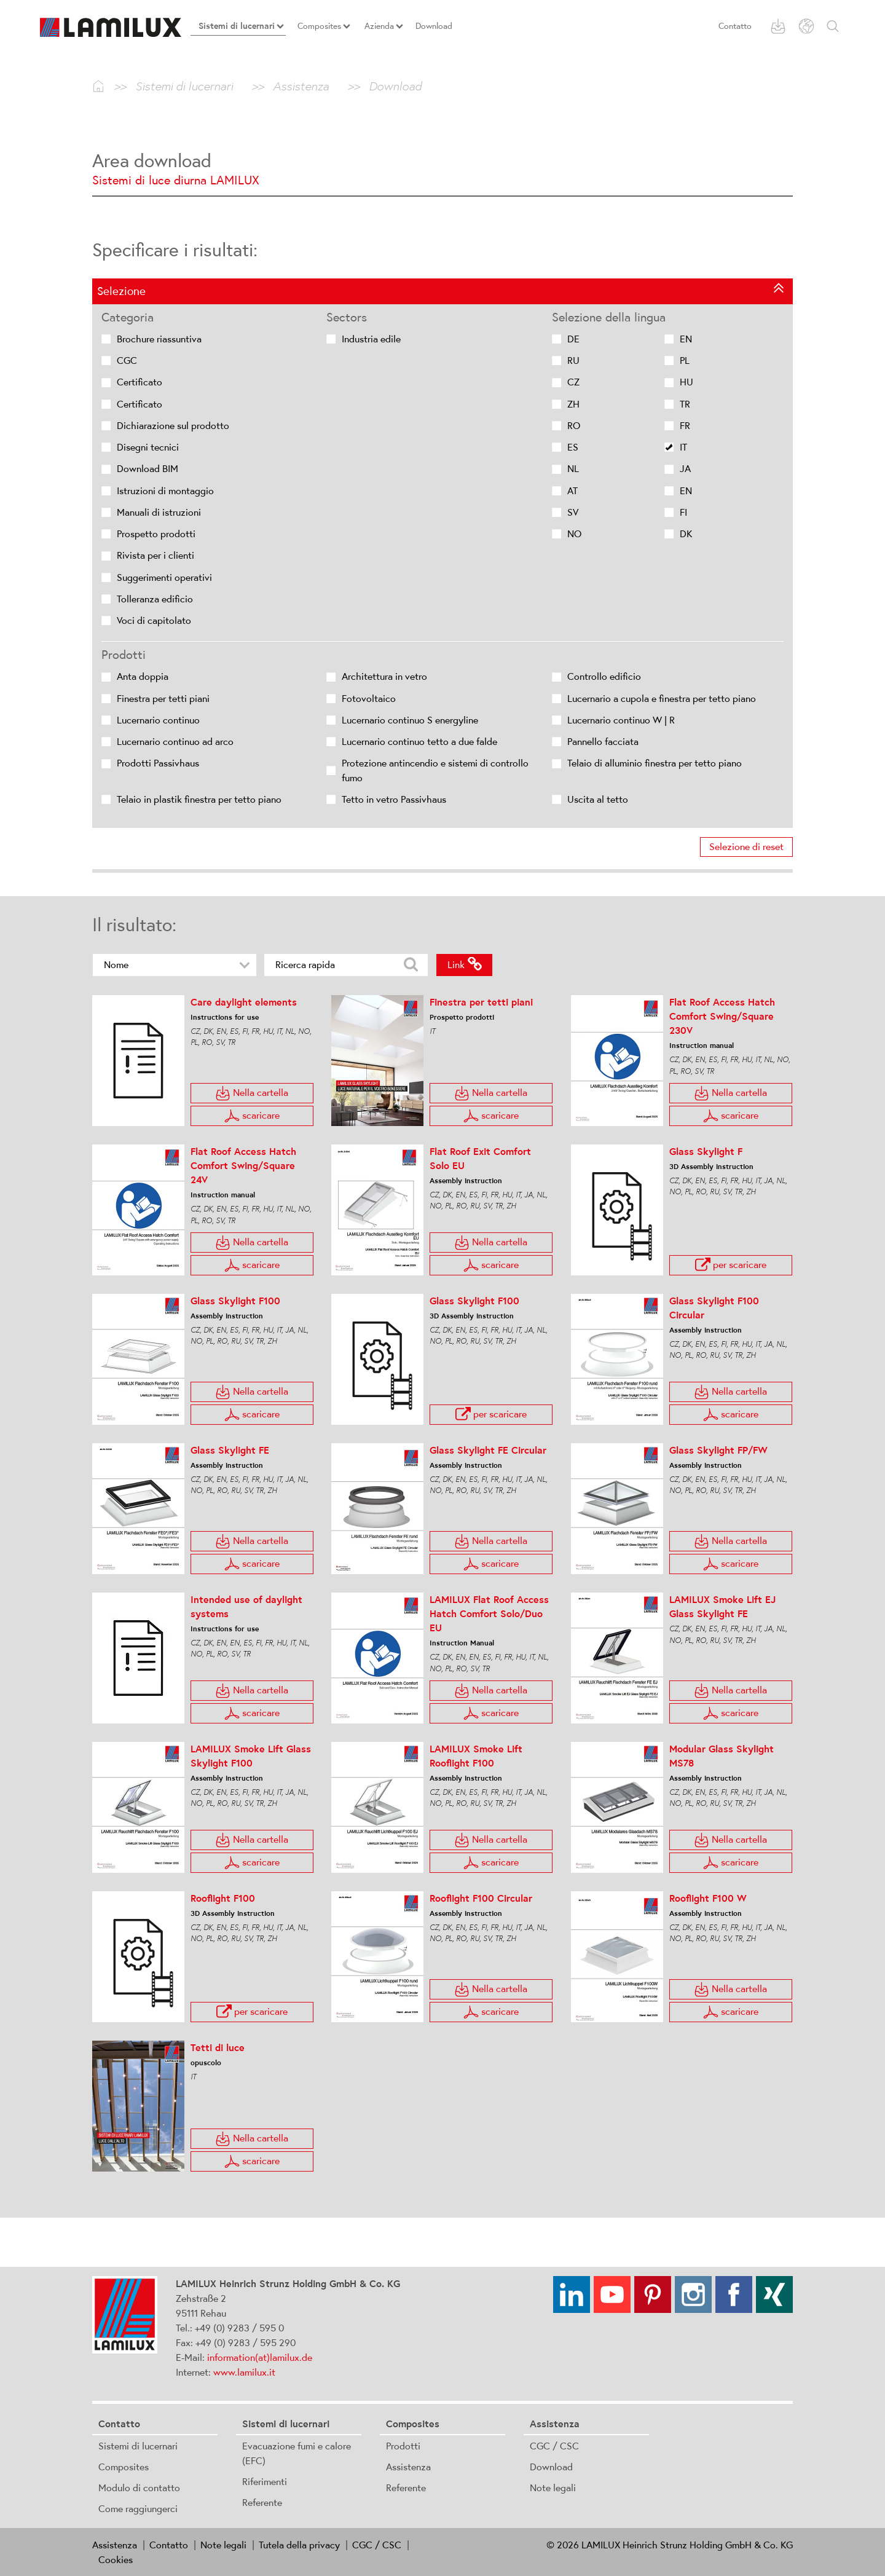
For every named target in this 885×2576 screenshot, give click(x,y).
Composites (123, 2466)
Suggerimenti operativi (164, 577)
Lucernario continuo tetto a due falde (419, 741)
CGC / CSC (554, 2446)
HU (686, 382)
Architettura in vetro (384, 676)
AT (572, 491)
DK (686, 534)
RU (573, 360)
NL (573, 469)
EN (686, 339)
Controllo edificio (604, 676)
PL (685, 360)
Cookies (115, 2559)
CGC (127, 360)
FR (685, 425)
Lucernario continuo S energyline (410, 720)
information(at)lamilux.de (259, 2357)
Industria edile (371, 339)
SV (572, 512)
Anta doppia (142, 676)
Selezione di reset (746, 847)
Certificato (139, 382)
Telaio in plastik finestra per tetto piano (199, 799)
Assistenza (408, 2466)
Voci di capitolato (154, 620)
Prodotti (403, 2446)
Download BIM (147, 469)
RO (573, 425)
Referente (262, 2502)
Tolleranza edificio (155, 599)
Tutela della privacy (299, 2545)
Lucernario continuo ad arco (175, 741)
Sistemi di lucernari (138, 2446)
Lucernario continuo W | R (621, 720)
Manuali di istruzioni (159, 512)
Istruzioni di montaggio (165, 491)
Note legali (553, 2487)
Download (551, 2466)
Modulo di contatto (139, 2487)
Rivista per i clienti (155, 555)
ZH (573, 404)
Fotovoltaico (369, 698)
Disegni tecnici (148, 447)
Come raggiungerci (138, 2508)
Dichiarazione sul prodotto (173, 425)
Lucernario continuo (158, 720)
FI (683, 512)
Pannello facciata (603, 741)
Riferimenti (264, 2481)
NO (574, 534)
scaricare (252, 2161)
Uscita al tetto (597, 799)
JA (685, 469)
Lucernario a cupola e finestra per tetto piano (661, 698)
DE (573, 339)
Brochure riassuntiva (159, 339)
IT (683, 447)
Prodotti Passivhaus (158, 763)
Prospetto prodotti (156, 534)
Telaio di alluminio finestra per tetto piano (654, 763)
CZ (573, 382)
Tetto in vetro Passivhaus (394, 799)
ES (572, 447)
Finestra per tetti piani (163, 698)
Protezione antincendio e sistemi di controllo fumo (435, 770)
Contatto (735, 25)
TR (685, 404)
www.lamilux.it (244, 2372)
